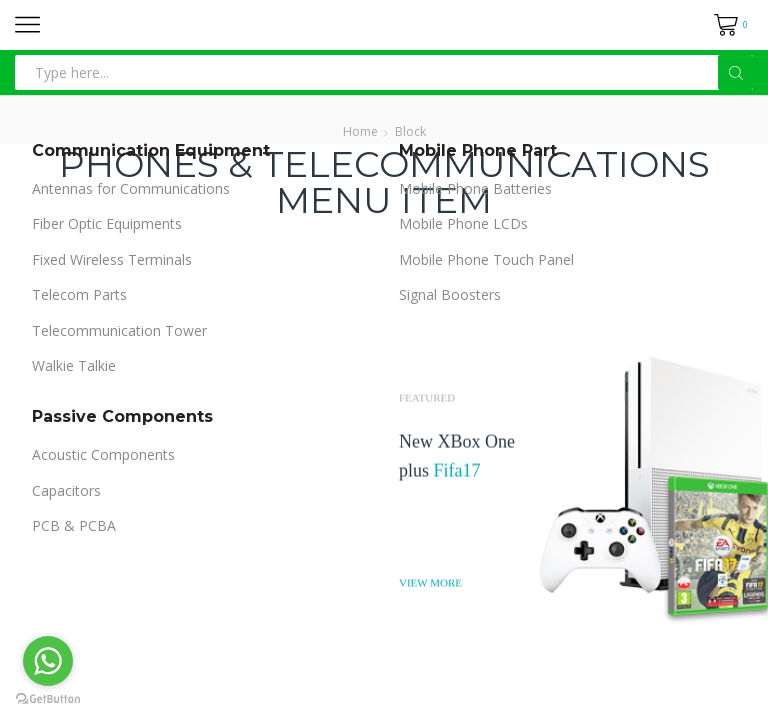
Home (360, 131)
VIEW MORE (430, 581)
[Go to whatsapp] (48, 661)
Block (410, 131)
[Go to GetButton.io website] (48, 699)
